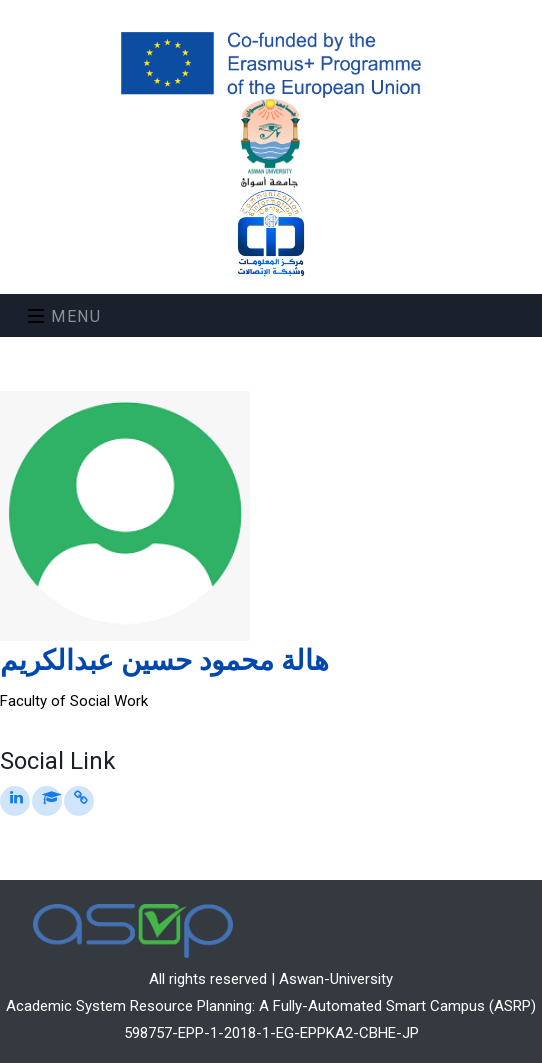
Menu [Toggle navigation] (65, 316)
